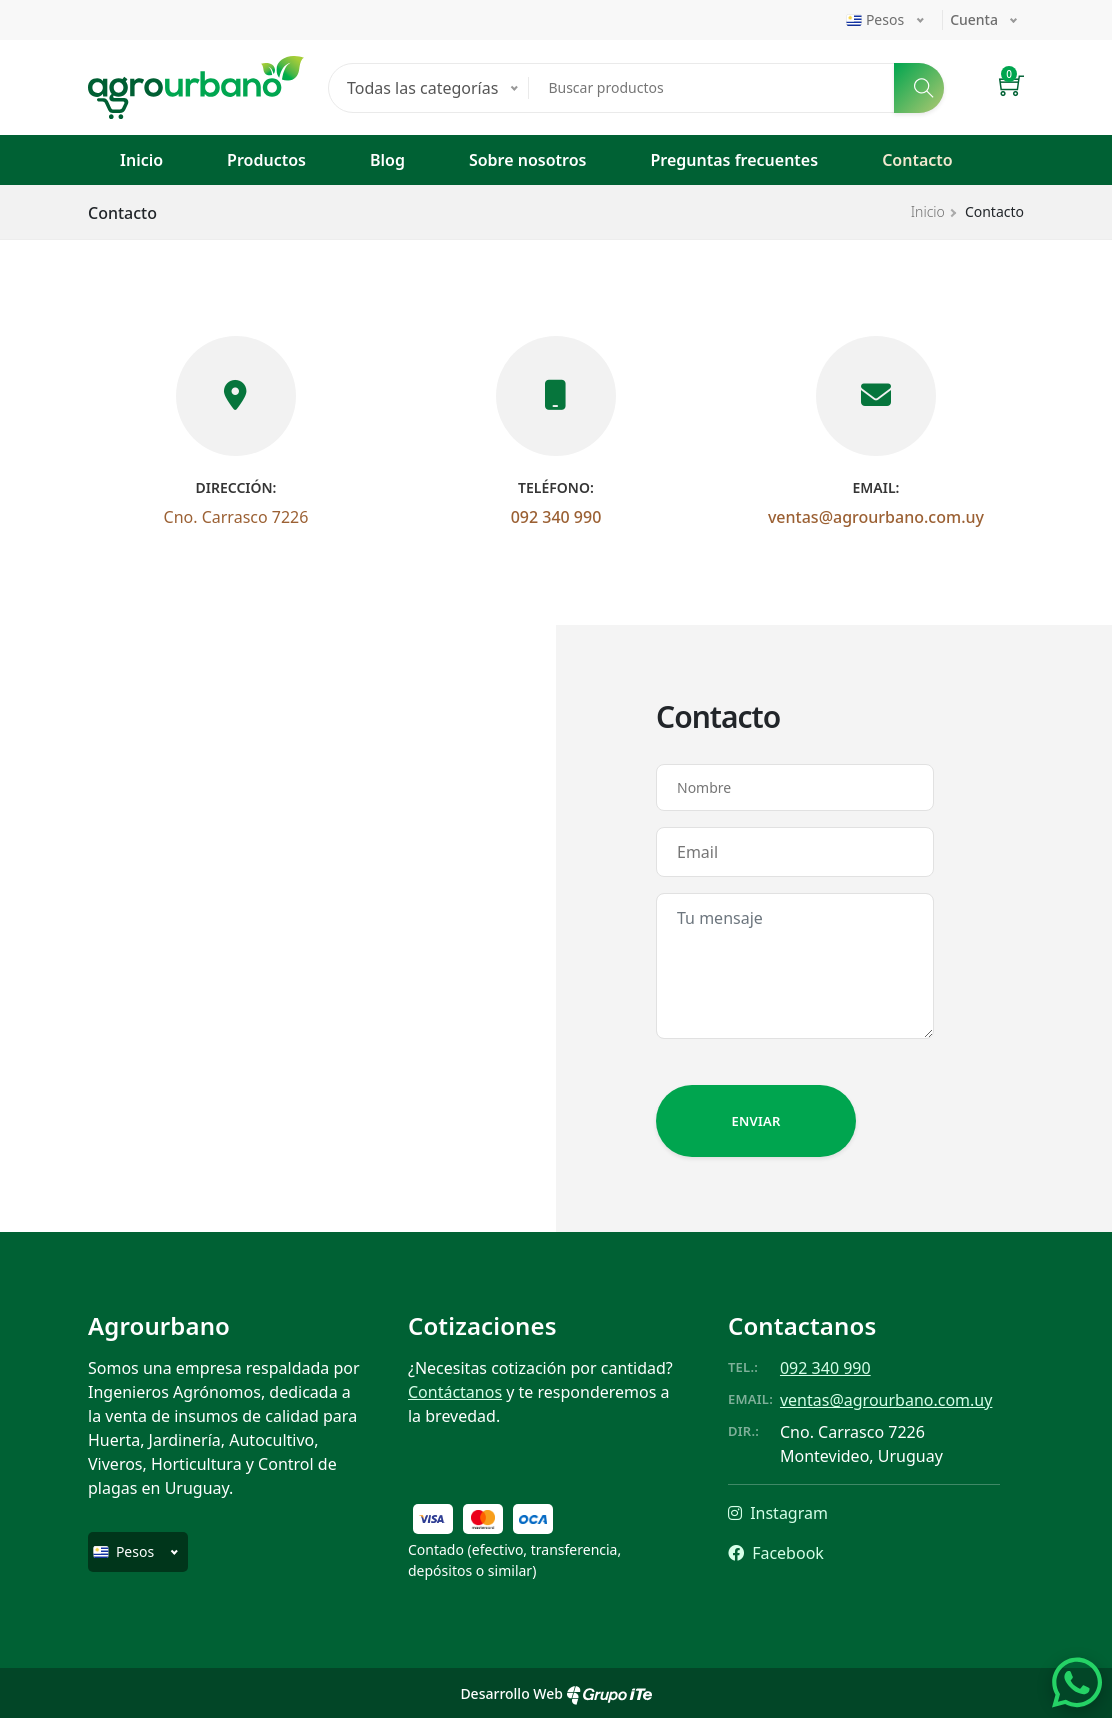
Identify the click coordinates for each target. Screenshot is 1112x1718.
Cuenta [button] (974, 19)
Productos (266, 160)
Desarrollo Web (555, 1693)
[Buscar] (919, 88)
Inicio (141, 160)
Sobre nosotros (528, 160)
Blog (387, 160)
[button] (1011, 87)
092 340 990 (556, 517)
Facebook (776, 1553)
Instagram (778, 1513)
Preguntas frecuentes (734, 160)
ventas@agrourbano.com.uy (876, 517)
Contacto (917, 160)
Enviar (755, 1121)
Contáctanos (455, 1392)
